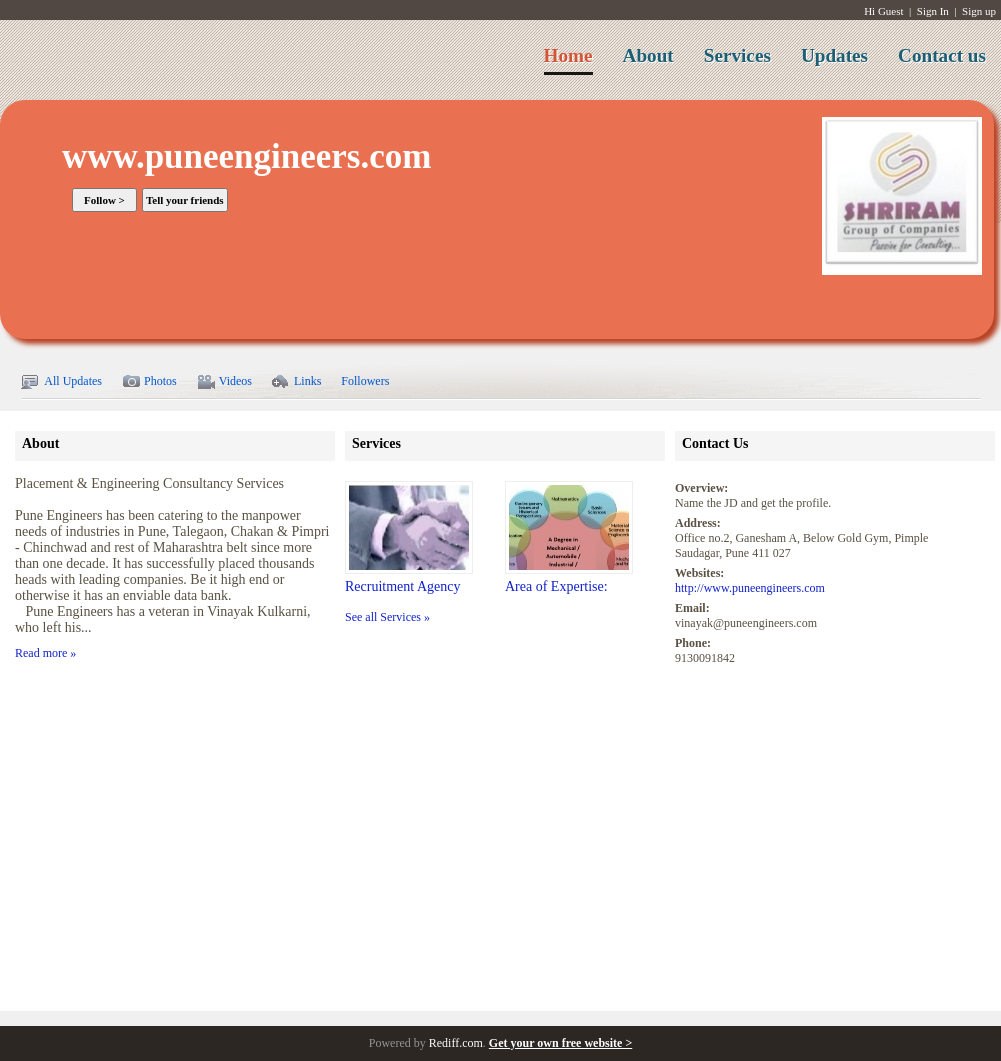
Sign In (933, 11)
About (648, 55)
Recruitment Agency (402, 586)
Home (568, 55)
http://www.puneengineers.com (750, 588)
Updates (834, 55)
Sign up (979, 11)
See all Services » (387, 617)
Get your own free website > (560, 1043)
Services (737, 55)
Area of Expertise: (556, 586)
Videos (224, 382)
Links (296, 382)
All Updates (61, 382)
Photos (149, 382)
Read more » (45, 653)
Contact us (942, 55)
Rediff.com (456, 1043)
